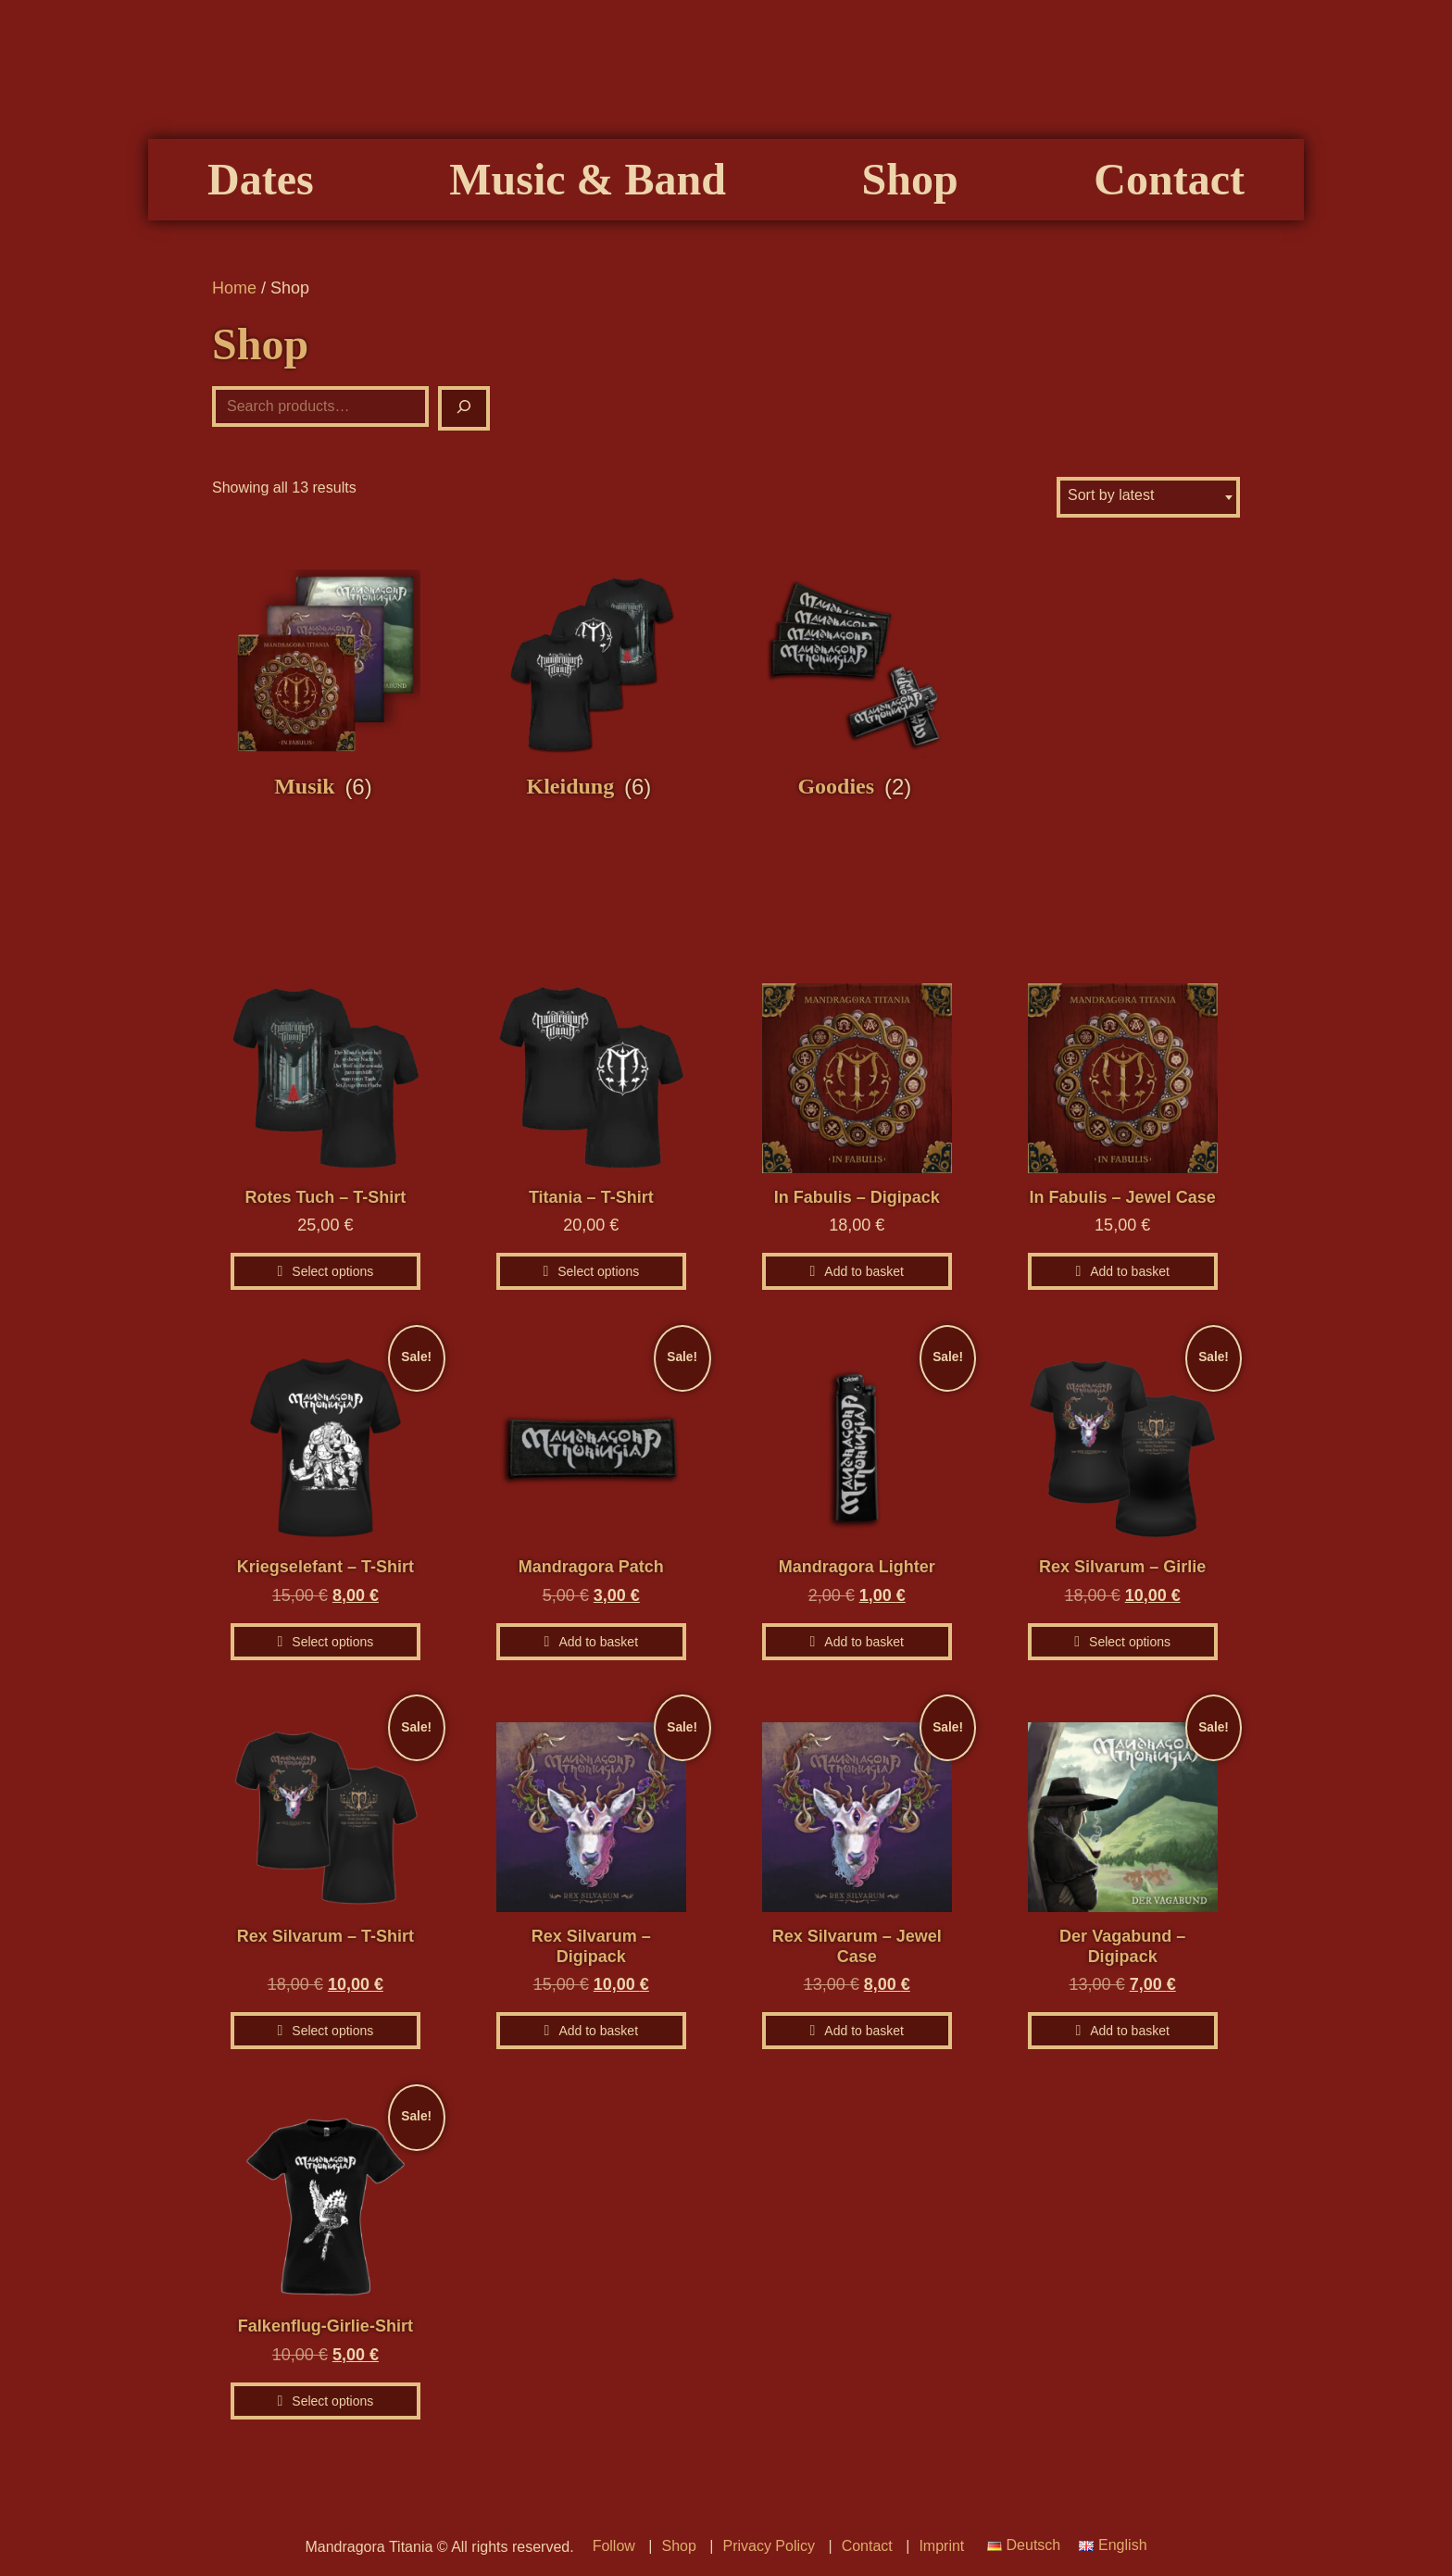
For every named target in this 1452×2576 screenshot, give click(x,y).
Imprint (941, 2546)
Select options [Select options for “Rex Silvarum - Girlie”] (1129, 1641)
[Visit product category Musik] (325, 685)
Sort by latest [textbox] (1111, 495)
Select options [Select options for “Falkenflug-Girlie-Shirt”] (332, 2401)
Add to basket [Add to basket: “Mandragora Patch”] (598, 1641)
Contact (1169, 179)
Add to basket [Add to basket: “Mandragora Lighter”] (864, 1641)
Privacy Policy (768, 2546)
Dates (260, 179)
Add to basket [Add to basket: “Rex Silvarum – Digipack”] (598, 2030)
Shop (910, 179)
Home (234, 288)
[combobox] (1148, 497)
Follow (614, 2546)
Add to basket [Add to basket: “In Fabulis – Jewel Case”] (1130, 1271)
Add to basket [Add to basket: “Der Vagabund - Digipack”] (1130, 2030)
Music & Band (587, 179)
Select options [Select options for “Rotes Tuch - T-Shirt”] (332, 1271)
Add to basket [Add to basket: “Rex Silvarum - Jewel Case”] (864, 2030)
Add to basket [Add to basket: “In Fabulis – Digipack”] (864, 1271)
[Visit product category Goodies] (857, 685)
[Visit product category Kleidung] (591, 685)
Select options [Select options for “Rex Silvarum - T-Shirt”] (332, 2030)
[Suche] (464, 408)
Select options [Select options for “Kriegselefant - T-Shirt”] (332, 1641)
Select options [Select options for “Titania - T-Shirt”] (598, 1271)
